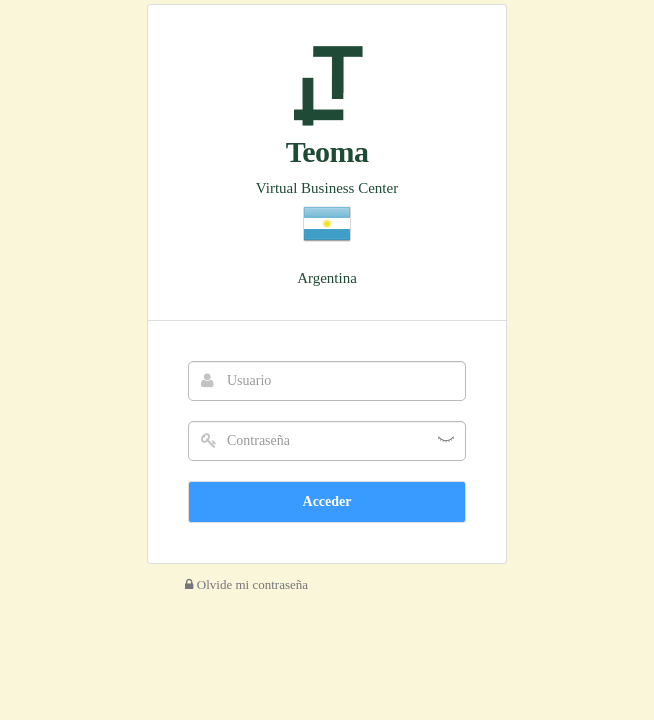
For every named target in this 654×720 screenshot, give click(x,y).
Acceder (327, 501)
